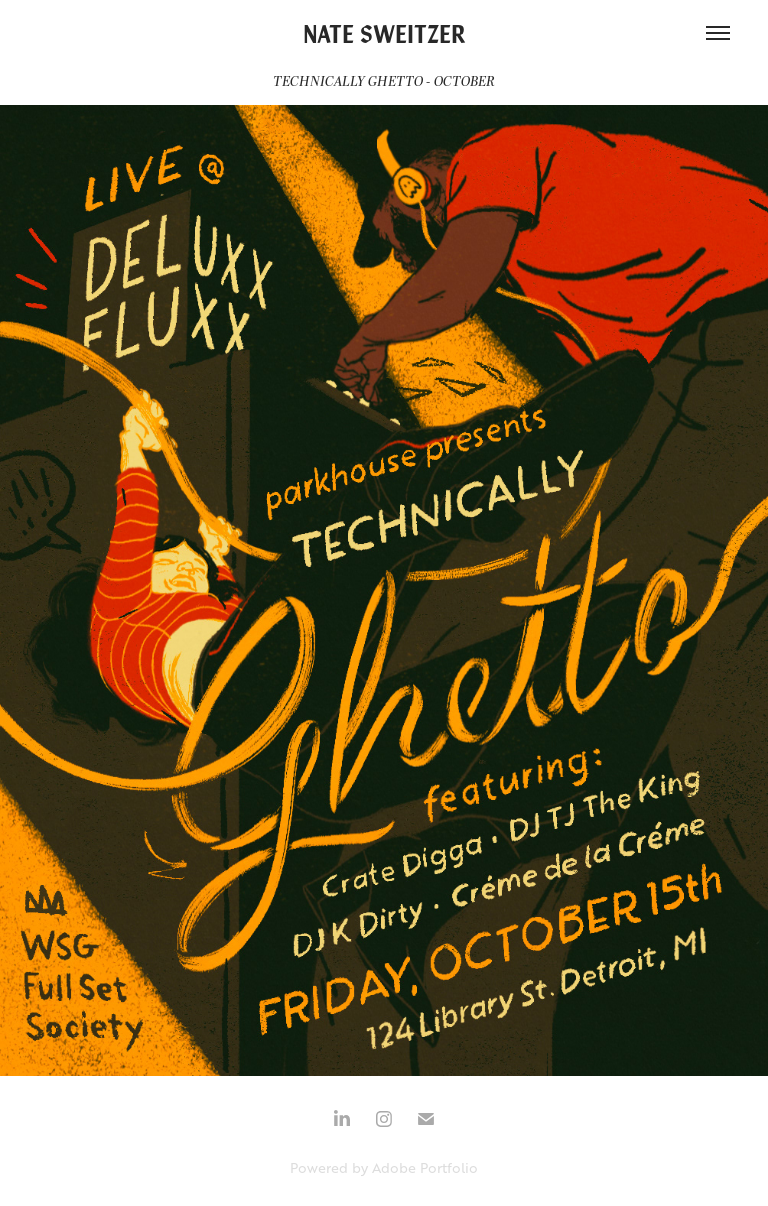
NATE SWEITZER (384, 33)
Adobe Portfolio (425, 1167)
